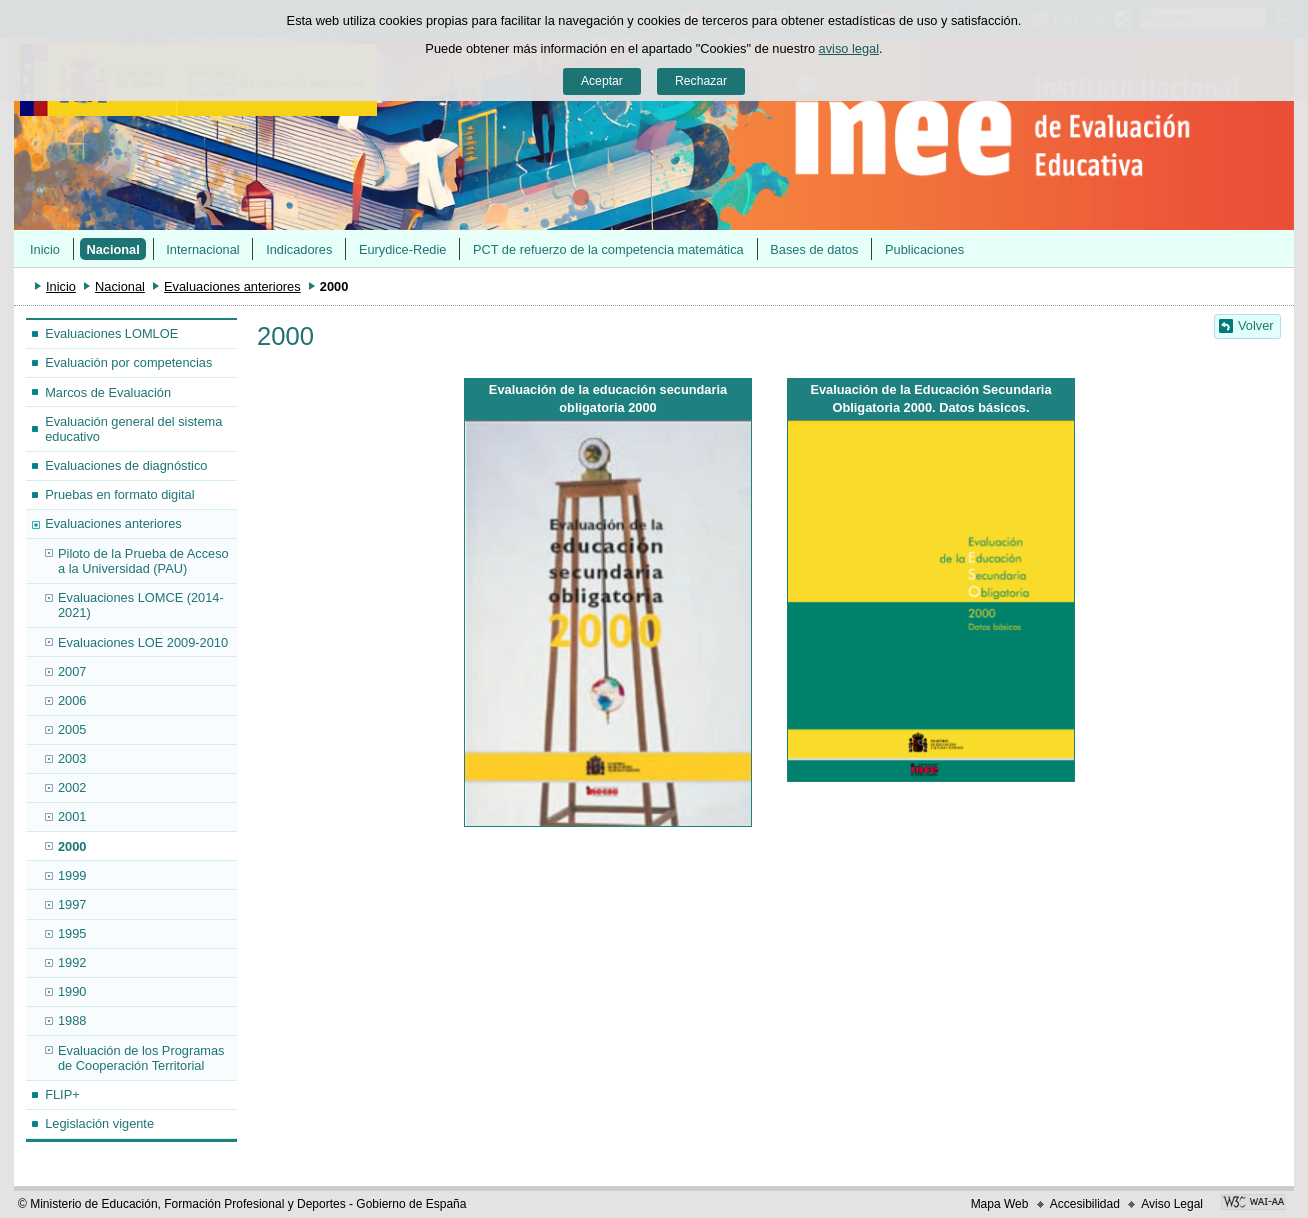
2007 (72, 671)
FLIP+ (62, 1094)
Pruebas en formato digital (119, 494)
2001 (72, 816)
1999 (72, 875)
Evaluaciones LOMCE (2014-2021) (141, 605)
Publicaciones (924, 249)
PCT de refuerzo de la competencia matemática (608, 249)
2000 (72, 846)
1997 (72, 904)
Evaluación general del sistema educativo (133, 429)
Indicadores (299, 249)
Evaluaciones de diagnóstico (126, 465)
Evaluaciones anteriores (232, 286)
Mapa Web (1000, 1204)
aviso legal (849, 48)
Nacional (112, 249)
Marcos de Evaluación (108, 392)
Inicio (45, 249)
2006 (72, 700)
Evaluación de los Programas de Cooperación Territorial (141, 1058)
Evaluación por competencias (128, 362)
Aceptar (602, 81)
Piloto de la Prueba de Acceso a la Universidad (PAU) (143, 561)
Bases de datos (814, 249)
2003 (72, 758)
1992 (72, 962)
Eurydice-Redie (403, 249)
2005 (72, 729)
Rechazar (701, 81)
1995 (72, 933)
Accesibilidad (1085, 1204)
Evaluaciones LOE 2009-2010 (143, 642)
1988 (72, 1020)
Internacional (202, 249)
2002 (72, 787)
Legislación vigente (99, 1123)
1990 (72, 991)
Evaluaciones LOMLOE (111, 333)
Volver (1256, 325)
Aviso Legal (1172, 1204)
